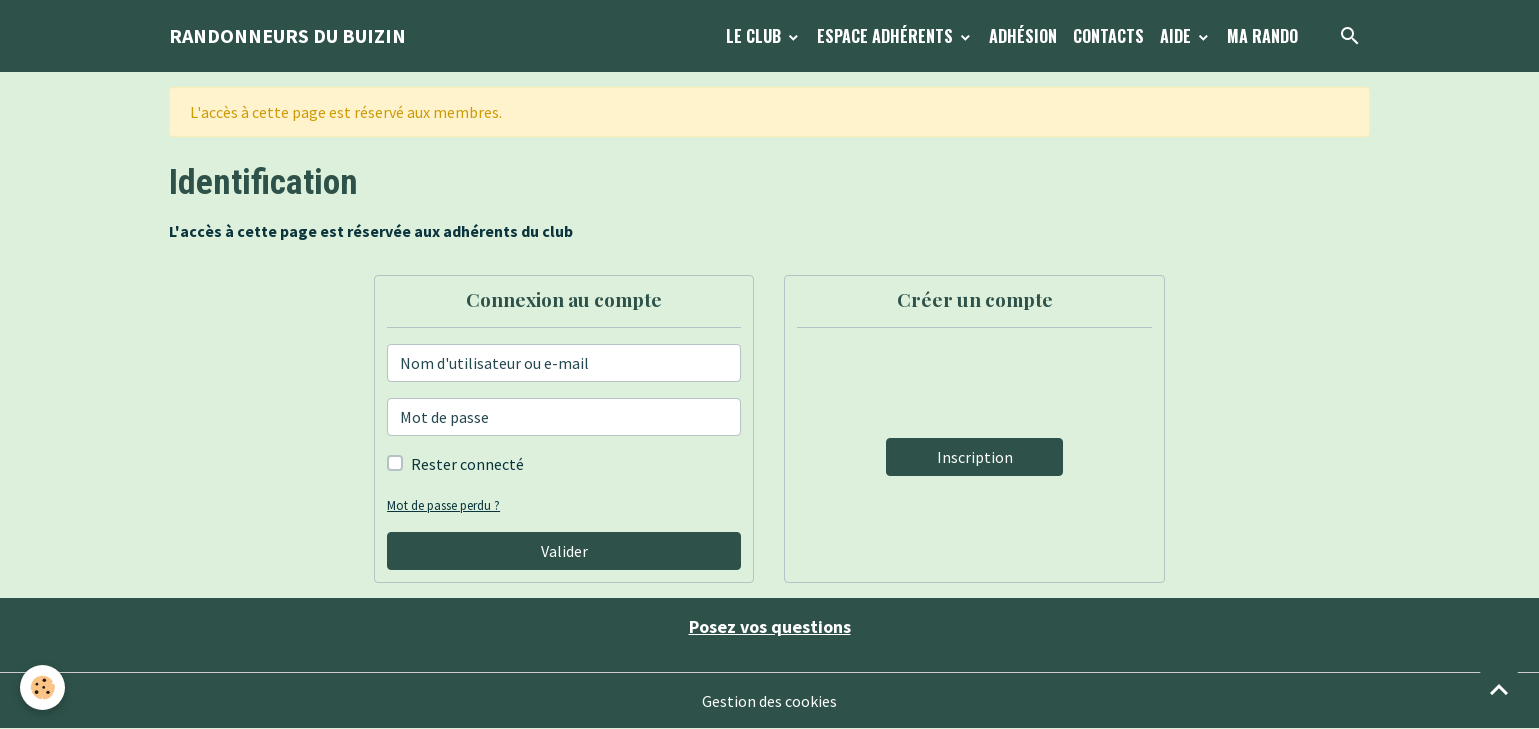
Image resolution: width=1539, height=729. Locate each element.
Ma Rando (1262, 36)
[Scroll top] (1499, 689)
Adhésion (1023, 36)
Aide (1177, 36)
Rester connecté (467, 464)
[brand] (287, 36)
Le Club (755, 36)
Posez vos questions (770, 626)
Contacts (1108, 36)
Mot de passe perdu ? (443, 505)
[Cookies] (42, 687)
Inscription (975, 457)
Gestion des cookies (769, 701)
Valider (564, 551)
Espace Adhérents (887, 36)
